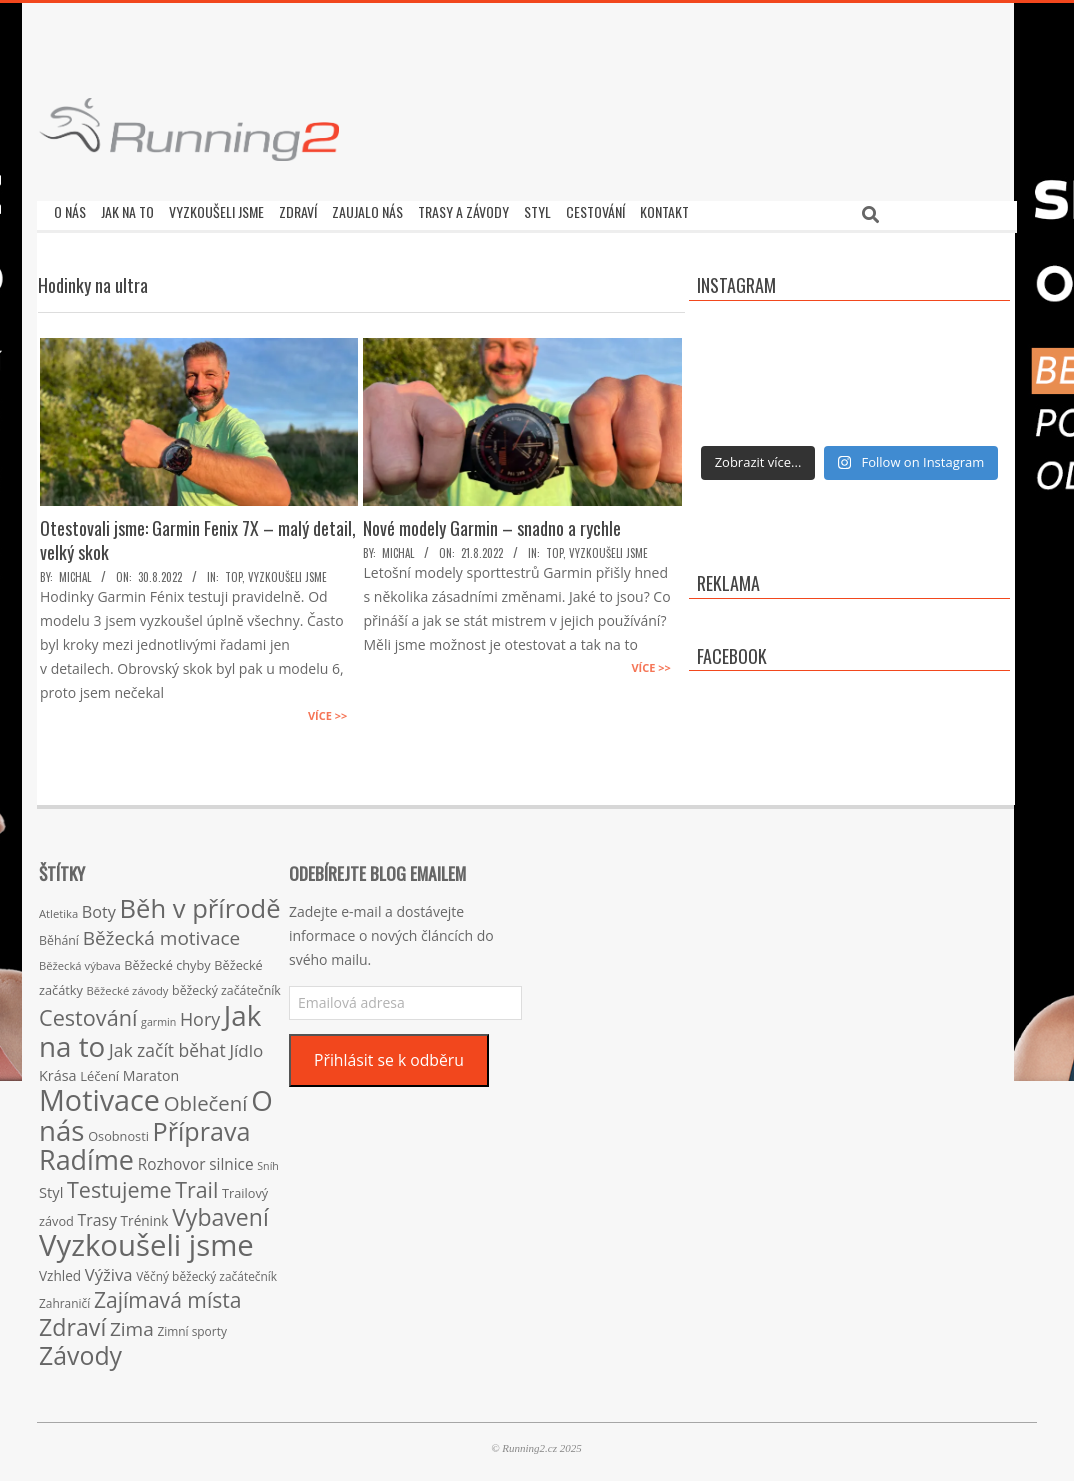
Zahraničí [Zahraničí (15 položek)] (64, 1298)
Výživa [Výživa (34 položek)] (109, 1269)
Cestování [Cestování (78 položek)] (88, 1012)
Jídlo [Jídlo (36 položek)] (246, 1045)
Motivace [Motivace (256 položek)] (99, 1094)
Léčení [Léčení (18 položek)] (99, 1071)
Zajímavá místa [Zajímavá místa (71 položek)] (168, 1294)
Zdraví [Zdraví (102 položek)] (72, 1322)
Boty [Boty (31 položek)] (99, 907)
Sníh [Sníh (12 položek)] (268, 1161)
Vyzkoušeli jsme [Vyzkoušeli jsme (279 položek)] (146, 1240)
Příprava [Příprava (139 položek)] (202, 1126)
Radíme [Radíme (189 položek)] (86, 1154)
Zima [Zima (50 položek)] (132, 1324)
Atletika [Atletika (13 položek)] (58, 908)
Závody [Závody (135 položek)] (80, 1350)
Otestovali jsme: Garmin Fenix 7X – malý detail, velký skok (198, 535)
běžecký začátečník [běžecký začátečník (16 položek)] (226, 985)
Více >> (327, 710)
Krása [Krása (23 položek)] (58, 1070)
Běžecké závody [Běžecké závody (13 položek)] (128, 985)
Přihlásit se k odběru (389, 1055)
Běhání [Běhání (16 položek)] (59, 935)
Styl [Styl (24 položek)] (51, 1187)
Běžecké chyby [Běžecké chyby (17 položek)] (167, 960)
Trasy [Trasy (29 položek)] (97, 1215)
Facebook (732, 651)
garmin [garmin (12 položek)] (158, 1017)
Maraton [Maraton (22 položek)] (151, 1070)
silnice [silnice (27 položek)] (231, 1159)
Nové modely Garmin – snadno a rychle (492, 523)
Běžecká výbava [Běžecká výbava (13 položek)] (80, 960)
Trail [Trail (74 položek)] (196, 1184)
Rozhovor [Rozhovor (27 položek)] (172, 1159)
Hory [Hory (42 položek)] (200, 1014)
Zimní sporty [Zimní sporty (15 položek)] (191, 1326)
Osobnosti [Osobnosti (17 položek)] (118, 1131)
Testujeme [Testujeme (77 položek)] (119, 1184)
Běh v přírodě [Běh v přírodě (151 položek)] (200, 903)
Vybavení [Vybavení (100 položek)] (220, 1212)
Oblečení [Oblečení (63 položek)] (206, 1098)
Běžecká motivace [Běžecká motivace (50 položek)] (162, 933)
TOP (233, 572)
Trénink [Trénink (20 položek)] (145, 1215)
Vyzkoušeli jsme (287, 572)
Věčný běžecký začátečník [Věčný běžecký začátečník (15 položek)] (206, 1271)
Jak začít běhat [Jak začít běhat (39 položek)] (167, 1045)
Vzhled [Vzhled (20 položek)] (60, 1270)
